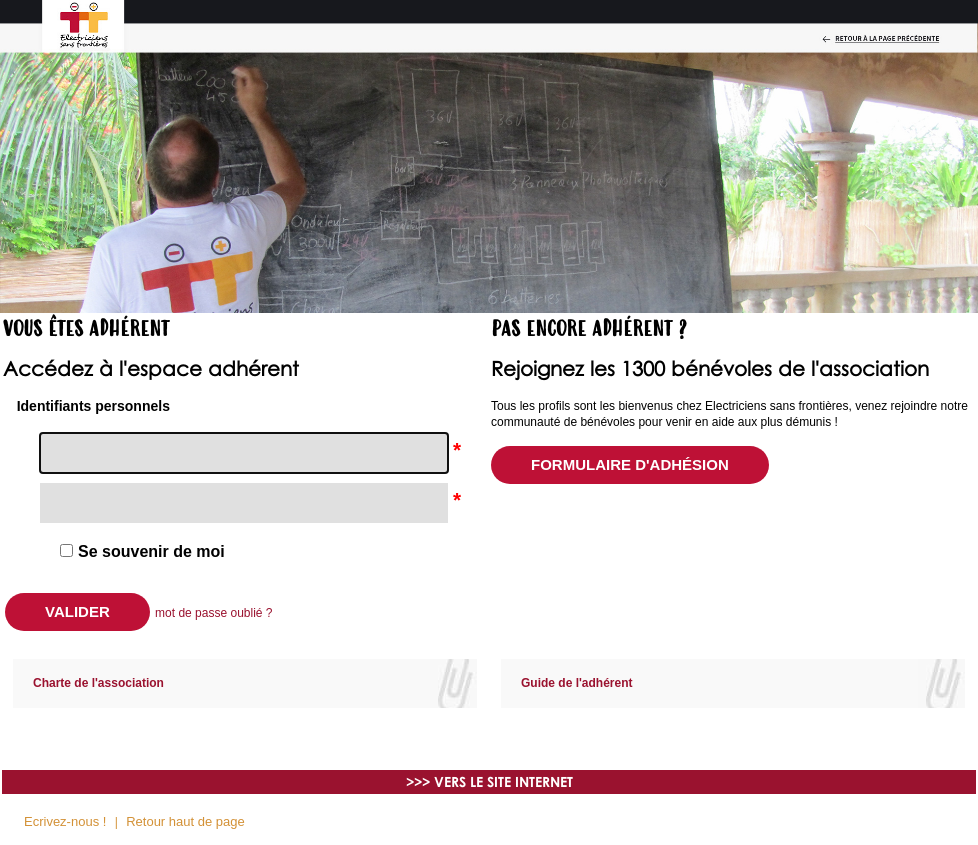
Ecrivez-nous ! (65, 821)
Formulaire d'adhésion (630, 464)
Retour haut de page (185, 821)
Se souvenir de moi (151, 552)
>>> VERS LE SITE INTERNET (489, 781)
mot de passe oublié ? (213, 613)
